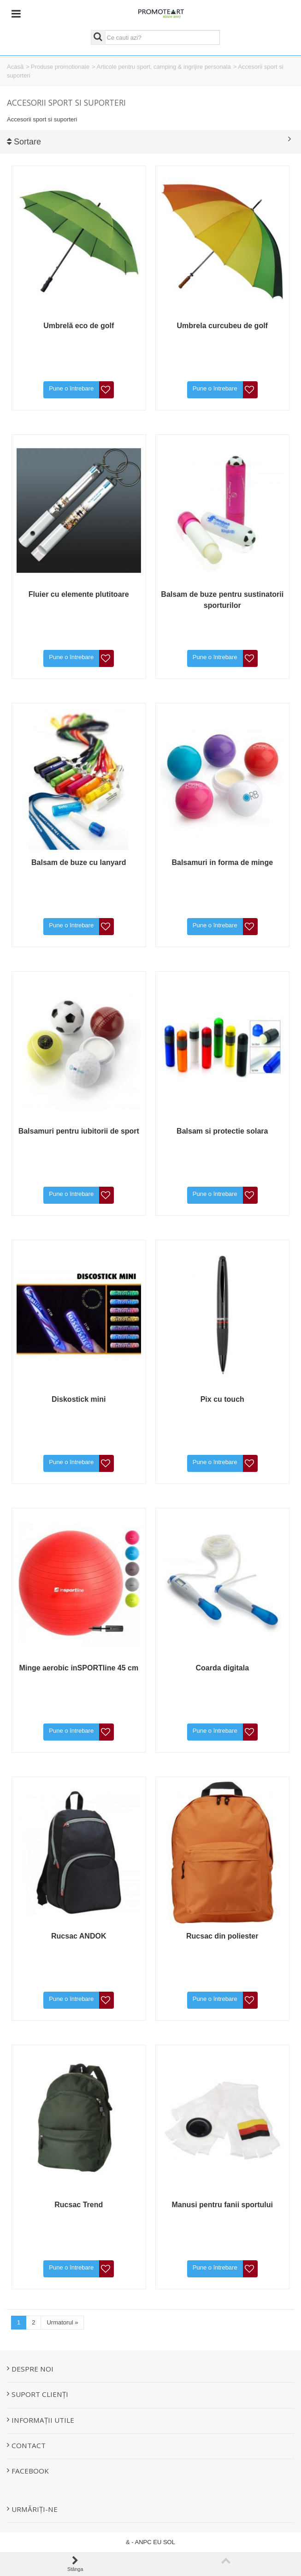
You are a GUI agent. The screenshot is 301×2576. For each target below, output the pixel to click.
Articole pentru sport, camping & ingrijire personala (164, 66)
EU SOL (164, 2542)
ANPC (143, 2542)
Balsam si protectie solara (222, 1131)
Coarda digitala (222, 1668)
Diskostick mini (79, 1399)
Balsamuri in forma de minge (222, 862)
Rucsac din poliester (222, 1936)
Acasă (15, 66)
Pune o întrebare (71, 388)
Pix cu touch (222, 1399)
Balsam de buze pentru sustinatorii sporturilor (222, 599)
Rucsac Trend (78, 2205)
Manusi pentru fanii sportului (222, 2205)
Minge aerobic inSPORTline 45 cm (78, 1668)
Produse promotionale (60, 66)
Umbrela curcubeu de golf (222, 326)
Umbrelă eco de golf (78, 326)
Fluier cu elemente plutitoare (79, 594)
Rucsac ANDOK (78, 1936)
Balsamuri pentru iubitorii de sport (78, 1131)
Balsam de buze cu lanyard (78, 862)
